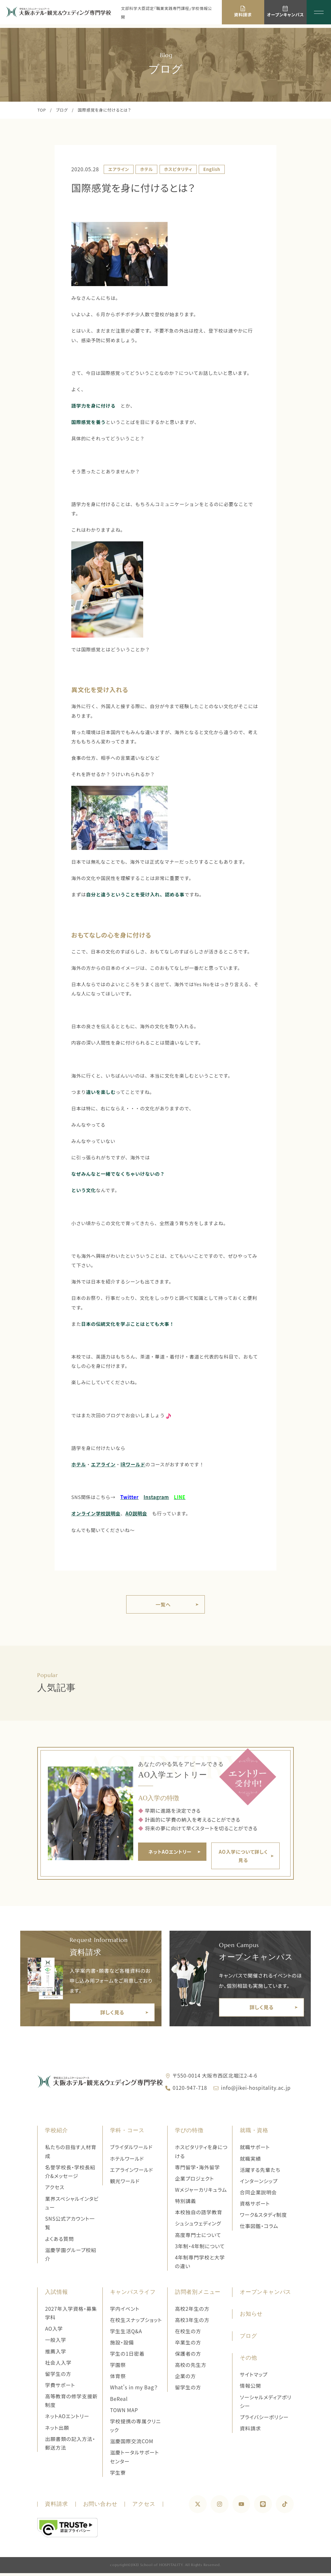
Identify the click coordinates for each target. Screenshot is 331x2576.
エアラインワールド (131, 2172)
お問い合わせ (100, 2507)
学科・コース (127, 2133)
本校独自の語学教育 (198, 2215)
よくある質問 (59, 2241)
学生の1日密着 (127, 2356)
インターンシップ (258, 2184)
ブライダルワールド (131, 2150)
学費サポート (60, 2388)
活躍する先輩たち (260, 2172)
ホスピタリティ (178, 169)
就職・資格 (254, 2133)
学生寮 (118, 2475)
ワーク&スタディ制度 (263, 2217)
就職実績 (250, 2161)
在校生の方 (188, 2334)
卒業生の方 (188, 2345)
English (211, 169)
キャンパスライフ (133, 2295)
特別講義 (185, 2203)
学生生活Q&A (126, 2334)
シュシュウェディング (198, 2226)
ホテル (146, 169)
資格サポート (255, 2206)
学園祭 (118, 2367)
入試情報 (56, 2295)
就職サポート (255, 2150)
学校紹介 (56, 2133)
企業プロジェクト (194, 2181)
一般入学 (55, 2343)
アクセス (54, 2190)
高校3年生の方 (192, 2322)
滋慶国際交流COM (131, 2444)
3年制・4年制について (200, 2249)
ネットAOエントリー (67, 2419)
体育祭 (118, 2379)
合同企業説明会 (258, 2195)
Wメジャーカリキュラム (201, 2192)
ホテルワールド (127, 2161)
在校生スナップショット (136, 2322)
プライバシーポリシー (264, 2420)
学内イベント (125, 2311)
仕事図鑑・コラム (259, 2229)
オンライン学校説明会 (95, 1513)
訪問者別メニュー (198, 2295)
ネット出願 (57, 2430)
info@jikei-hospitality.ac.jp (256, 2090)
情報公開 (250, 2389)
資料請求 (250, 2431)
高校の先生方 (190, 2367)
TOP (41, 110)
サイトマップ (253, 2377)
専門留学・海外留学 (197, 2170)
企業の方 (185, 2379)
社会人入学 (58, 2365)
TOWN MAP (124, 2413)
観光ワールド (125, 2184)
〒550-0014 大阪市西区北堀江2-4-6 (215, 2078)
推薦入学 (55, 2354)
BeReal (119, 2401)
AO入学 (54, 2331)
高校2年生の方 (192, 2311)
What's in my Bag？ (134, 2390)
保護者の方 (188, 2356)
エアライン (119, 169)
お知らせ (251, 2317)
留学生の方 (58, 2376)
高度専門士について (198, 2237)
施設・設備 (122, 2345)
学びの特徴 (189, 2133)
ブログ (62, 110)
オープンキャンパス (265, 2295)
